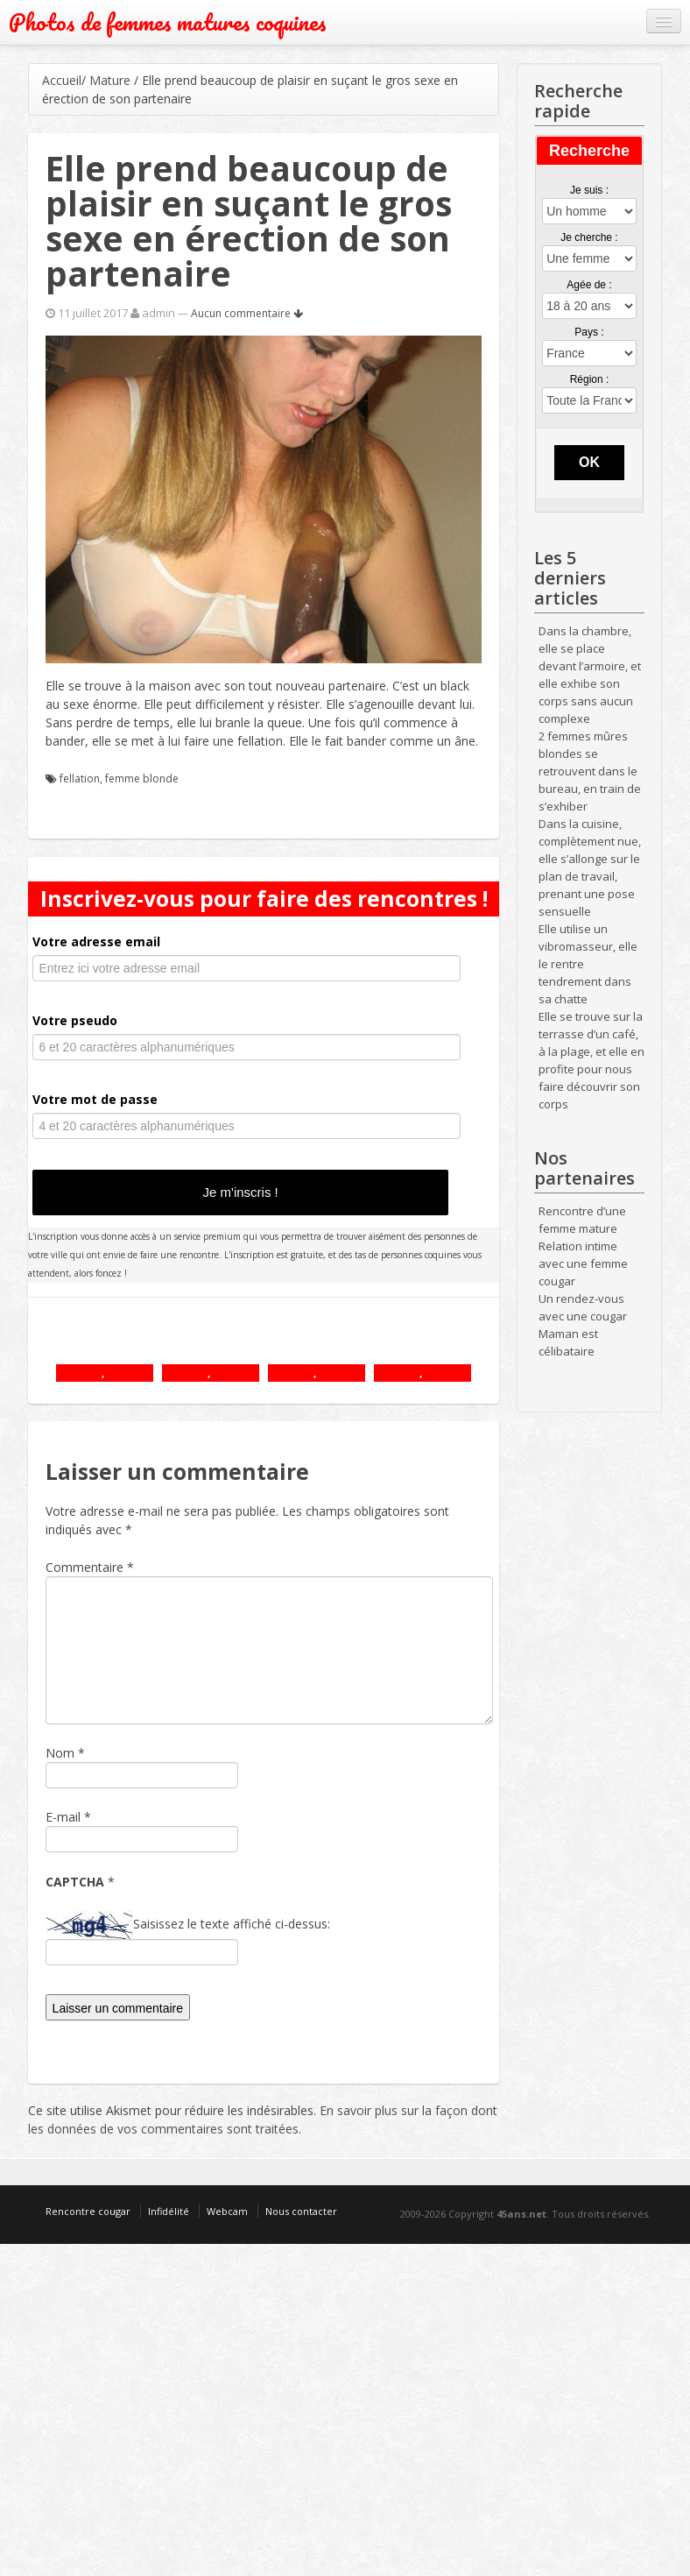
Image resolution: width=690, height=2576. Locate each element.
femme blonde (142, 778)
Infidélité (168, 2211)
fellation (80, 778)
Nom (60, 1752)
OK (589, 462)
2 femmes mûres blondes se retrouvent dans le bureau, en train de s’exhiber (590, 771)
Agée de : (589, 285)
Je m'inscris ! (240, 1192)
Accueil (61, 80)
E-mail (63, 1816)
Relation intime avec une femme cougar (583, 1263)
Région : (589, 379)
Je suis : (589, 190)
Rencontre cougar (88, 2211)
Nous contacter (301, 2211)
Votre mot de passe (95, 1099)
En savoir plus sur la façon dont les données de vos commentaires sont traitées (262, 2119)
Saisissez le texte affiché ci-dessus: (231, 1923)
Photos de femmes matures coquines (168, 22)
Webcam (227, 2211)
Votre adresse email (96, 941)
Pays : (588, 332)
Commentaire (90, 1567)
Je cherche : (588, 237)
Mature (109, 80)
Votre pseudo (74, 1020)
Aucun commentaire (247, 313)
